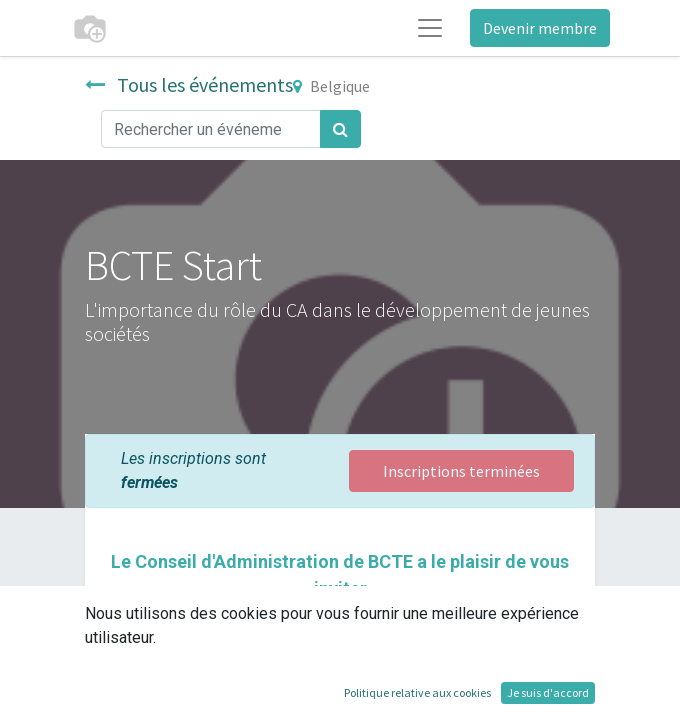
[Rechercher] (340, 129)
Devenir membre (540, 28)
